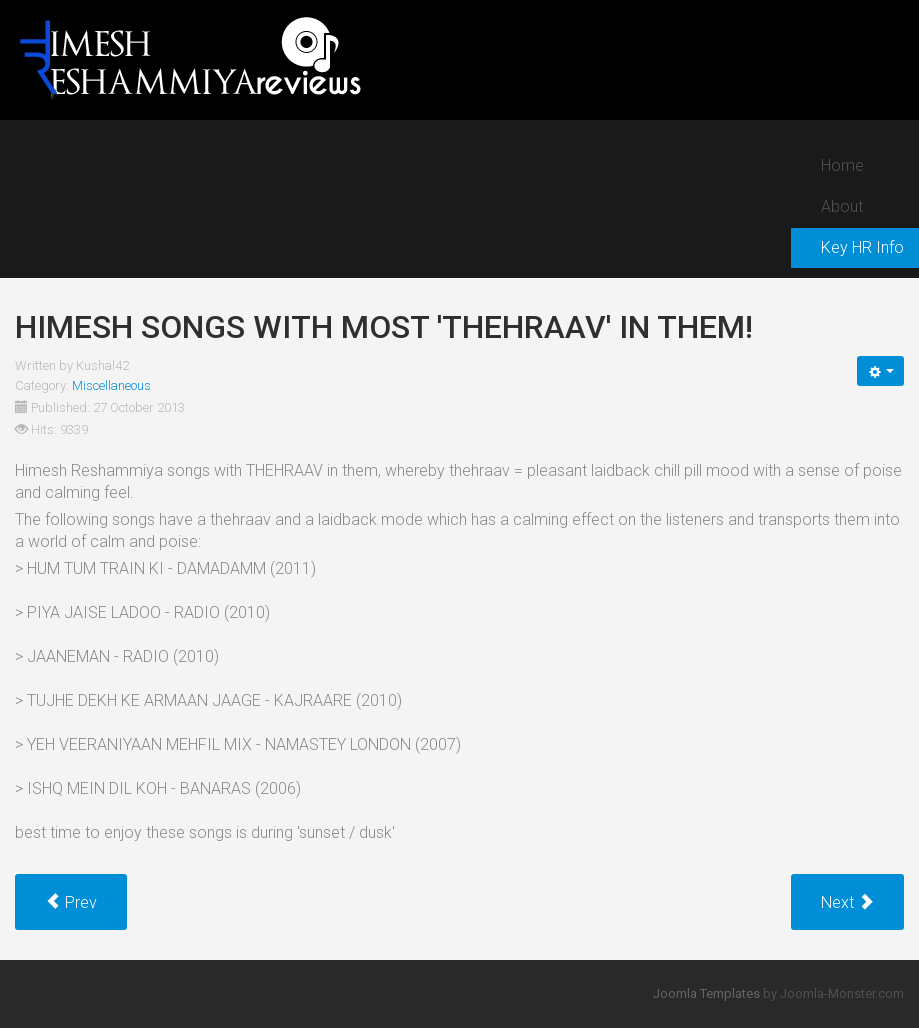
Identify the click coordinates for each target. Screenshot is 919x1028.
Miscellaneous (111, 385)
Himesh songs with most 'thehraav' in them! (384, 327)
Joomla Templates (706, 993)
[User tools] (880, 371)
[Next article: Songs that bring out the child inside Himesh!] (847, 902)
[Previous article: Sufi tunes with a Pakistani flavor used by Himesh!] (71, 902)
